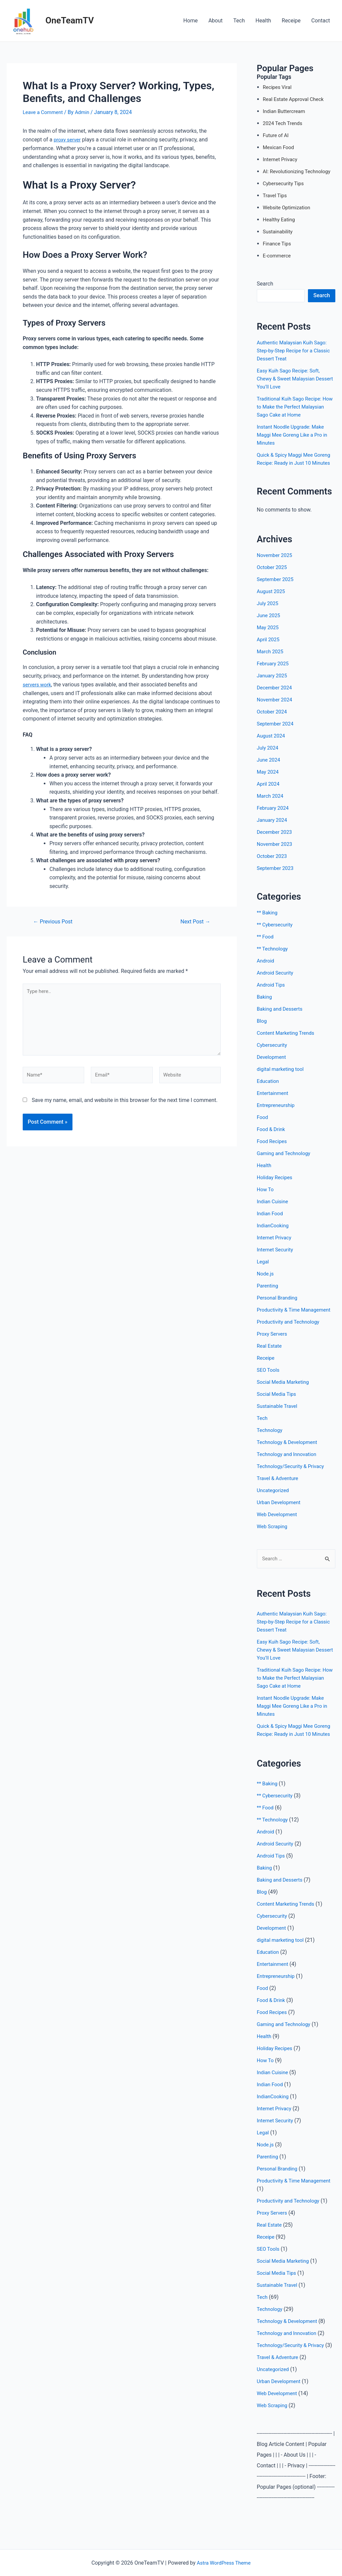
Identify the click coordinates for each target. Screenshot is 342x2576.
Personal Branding (278, 1306)
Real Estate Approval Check (295, 99)
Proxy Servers (273, 1350)
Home (190, 20)
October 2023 (273, 864)
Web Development (278, 1530)
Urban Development (280, 1518)
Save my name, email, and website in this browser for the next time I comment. (125, 1106)
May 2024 (268, 780)
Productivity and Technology (290, 1338)
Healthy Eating (280, 219)
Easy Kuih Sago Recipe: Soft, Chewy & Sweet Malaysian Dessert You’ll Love (290, 378)
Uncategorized (274, 1506)
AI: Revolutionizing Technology (299, 171)
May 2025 (268, 635)
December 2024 (276, 695)
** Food (266, 944)
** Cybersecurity (276, 932)
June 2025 (269, 623)
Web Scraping (273, 1542)
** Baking (268, 920)
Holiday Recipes (276, 1185)
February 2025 (274, 671)
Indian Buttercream (285, 111)
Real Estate (270, 1362)
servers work (38, 684)
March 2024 (271, 804)
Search (265, 284)
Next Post (193, 921)
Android (266, 969)
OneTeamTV (69, 20)
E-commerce (278, 255)
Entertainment (274, 1101)
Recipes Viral (278, 87)
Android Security (276, 981)
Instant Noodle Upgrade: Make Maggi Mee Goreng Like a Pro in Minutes (294, 435)
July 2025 (268, 611)
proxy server (68, 139)
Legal (263, 1269)
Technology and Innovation (289, 1470)
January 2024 (273, 828)
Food (263, 1125)
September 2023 (276, 876)
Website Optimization (288, 207)
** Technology (273, 957)
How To (266, 1197)
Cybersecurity (273, 1053)
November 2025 (276, 563)
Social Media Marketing (285, 1398)
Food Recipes (273, 1149)
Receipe (291, 20)
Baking (265, 1005)
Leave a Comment (44, 112)
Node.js (266, 1281)
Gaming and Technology (285, 1161)
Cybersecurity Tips (285, 183)
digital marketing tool (282, 1077)
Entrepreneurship (277, 1113)
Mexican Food (279, 147)
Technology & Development (289, 1458)
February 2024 (274, 816)
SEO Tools (269, 1386)
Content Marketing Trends (287, 1041)
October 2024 (273, 719)
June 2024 (269, 768)
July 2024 (268, 756)
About (215, 20)
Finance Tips (278, 243)
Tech (239, 20)
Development (272, 1065)
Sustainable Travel (278, 1422)
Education (269, 1089)
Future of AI (277, 135)
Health (263, 20)
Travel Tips (276, 195)
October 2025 (273, 575)
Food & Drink (272, 1137)
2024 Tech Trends (284, 123)
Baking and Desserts (281, 1017)
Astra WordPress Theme (223, 2563)
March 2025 (271, 659)
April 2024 (269, 792)
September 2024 (276, 732)
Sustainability (279, 231)
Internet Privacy (281, 159)
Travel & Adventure (279, 1494)
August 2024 (272, 744)
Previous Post (55, 921)
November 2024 (276, 707)
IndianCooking (274, 1233)
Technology (270, 1446)
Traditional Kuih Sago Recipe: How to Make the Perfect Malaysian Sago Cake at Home (293, 407)
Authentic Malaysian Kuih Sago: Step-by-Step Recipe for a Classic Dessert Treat (296, 350)
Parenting (268, 1294)
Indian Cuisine (273, 1209)
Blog (262, 1029)
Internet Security (276, 1257)
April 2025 (269, 647)
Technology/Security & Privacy (293, 1482)
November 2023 (276, 852)
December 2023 (276, 840)
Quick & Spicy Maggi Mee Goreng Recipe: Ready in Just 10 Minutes (295, 463)
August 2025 (272, 599)
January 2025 (273, 683)
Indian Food (271, 1221)
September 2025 (276, 587)
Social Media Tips (278, 1410)
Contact (320, 20)
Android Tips (272, 993)
